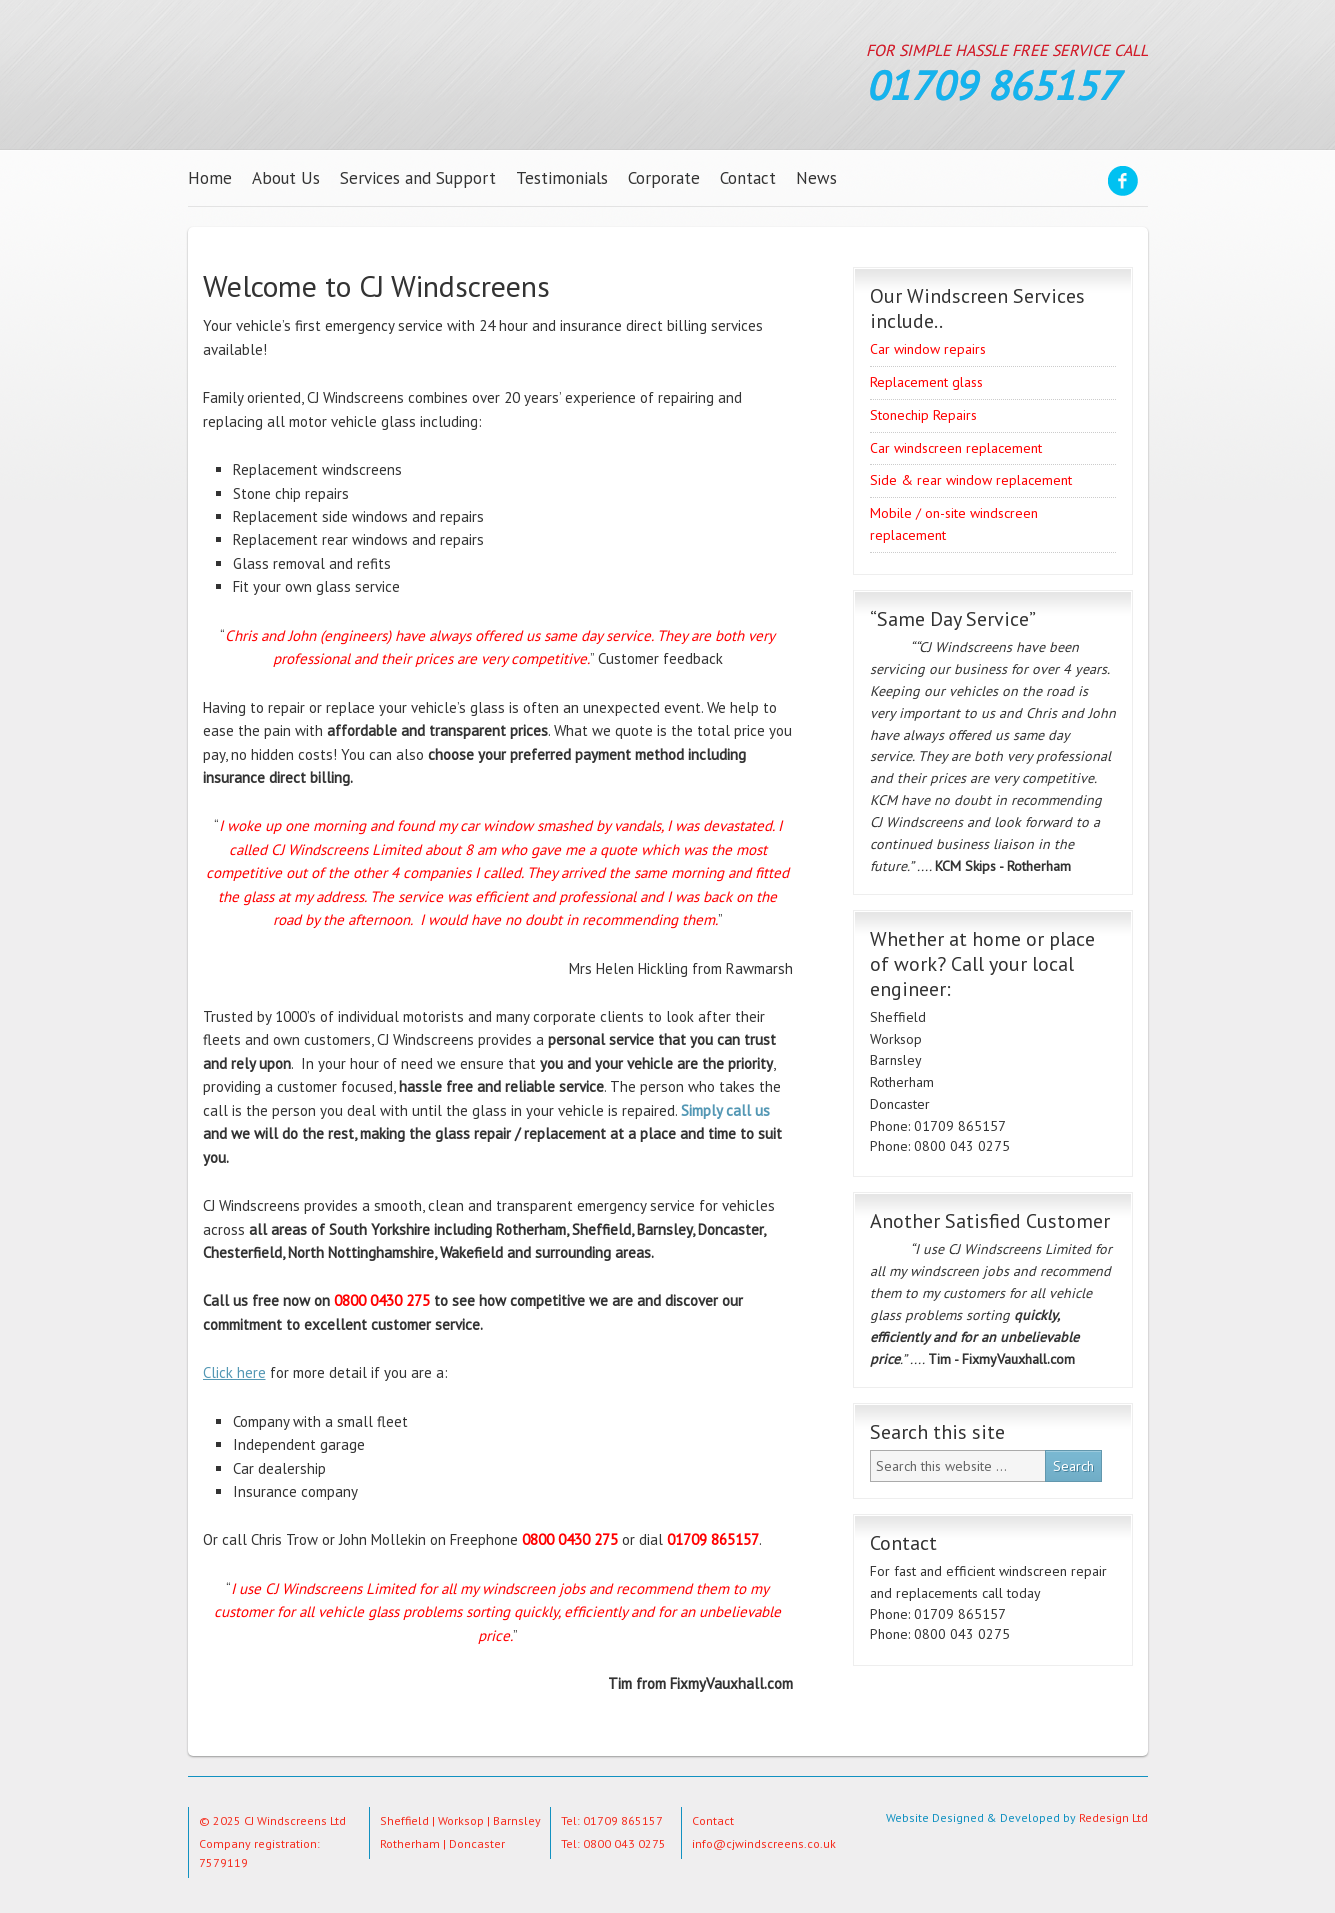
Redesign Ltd (1113, 1817)
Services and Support (418, 178)
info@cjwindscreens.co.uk (764, 1843)
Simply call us (725, 1110)
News (816, 178)
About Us (286, 178)
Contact (748, 178)
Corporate (664, 178)
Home (210, 178)
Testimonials (562, 178)
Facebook (1123, 184)
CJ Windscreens (410, 71)
